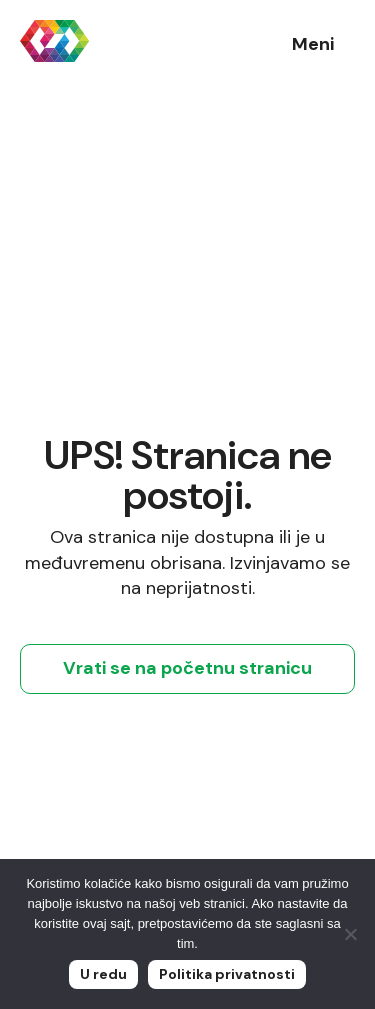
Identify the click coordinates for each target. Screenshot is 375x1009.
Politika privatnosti (227, 974)
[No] (350, 934)
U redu (103, 974)
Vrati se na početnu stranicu (187, 668)
